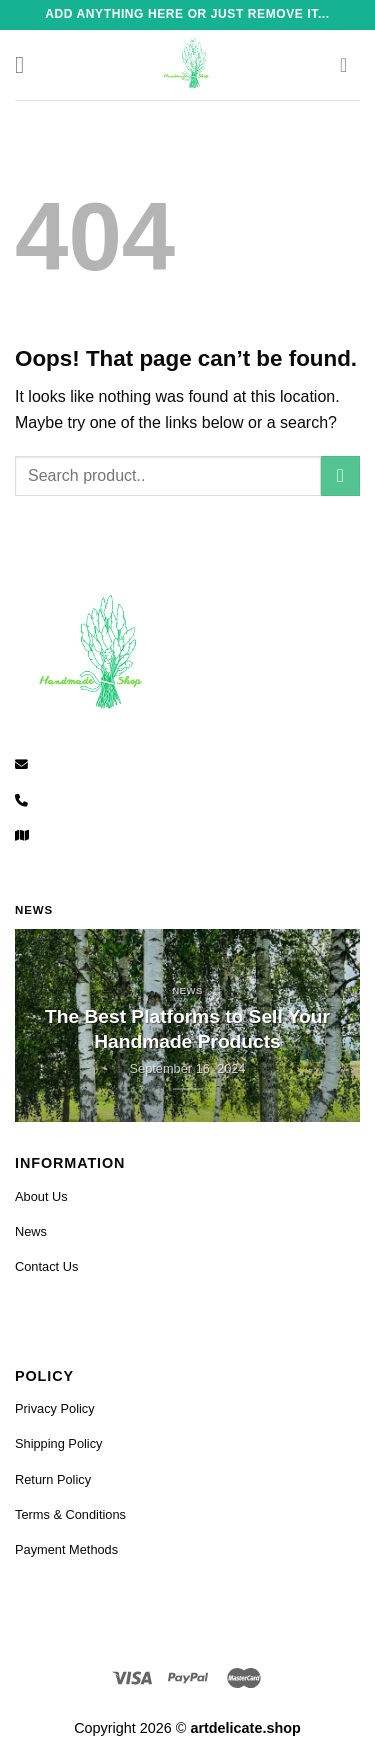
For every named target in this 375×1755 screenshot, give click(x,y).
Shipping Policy (59, 1443)
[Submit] (340, 475)
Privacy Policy (55, 1408)
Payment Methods (66, 1549)
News (31, 1231)
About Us (41, 1196)
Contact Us (46, 1266)
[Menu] (27, 64)
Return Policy (53, 1479)
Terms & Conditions (70, 1514)
